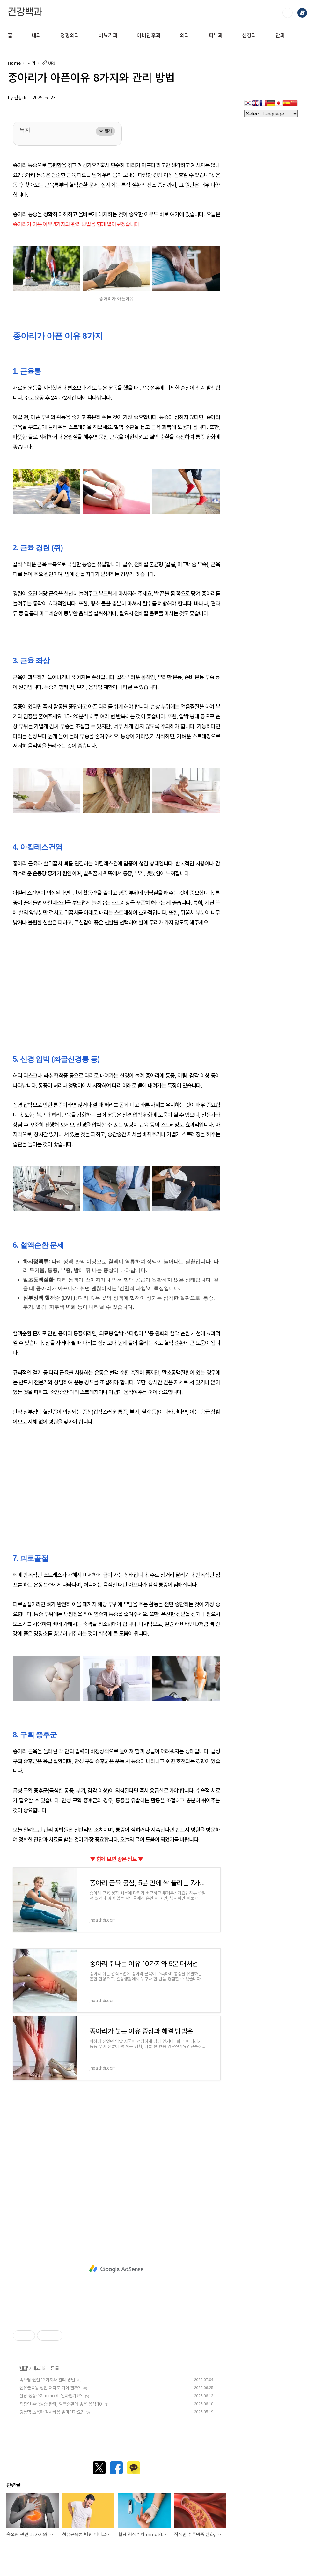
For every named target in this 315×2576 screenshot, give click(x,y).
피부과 (216, 35)
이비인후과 (149, 35)
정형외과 (69, 35)
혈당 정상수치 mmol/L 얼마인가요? (51, 2395)
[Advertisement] (116, 982)
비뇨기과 (108, 35)
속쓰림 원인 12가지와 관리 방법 (47, 2379)
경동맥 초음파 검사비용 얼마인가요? (51, 2412)
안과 (280, 35)
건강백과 (25, 12)
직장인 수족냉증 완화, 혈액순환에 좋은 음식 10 (60, 2404)
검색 (287, 13)
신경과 (249, 35)
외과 (184, 35)
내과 (36, 35)
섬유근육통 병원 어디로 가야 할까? (50, 2387)
